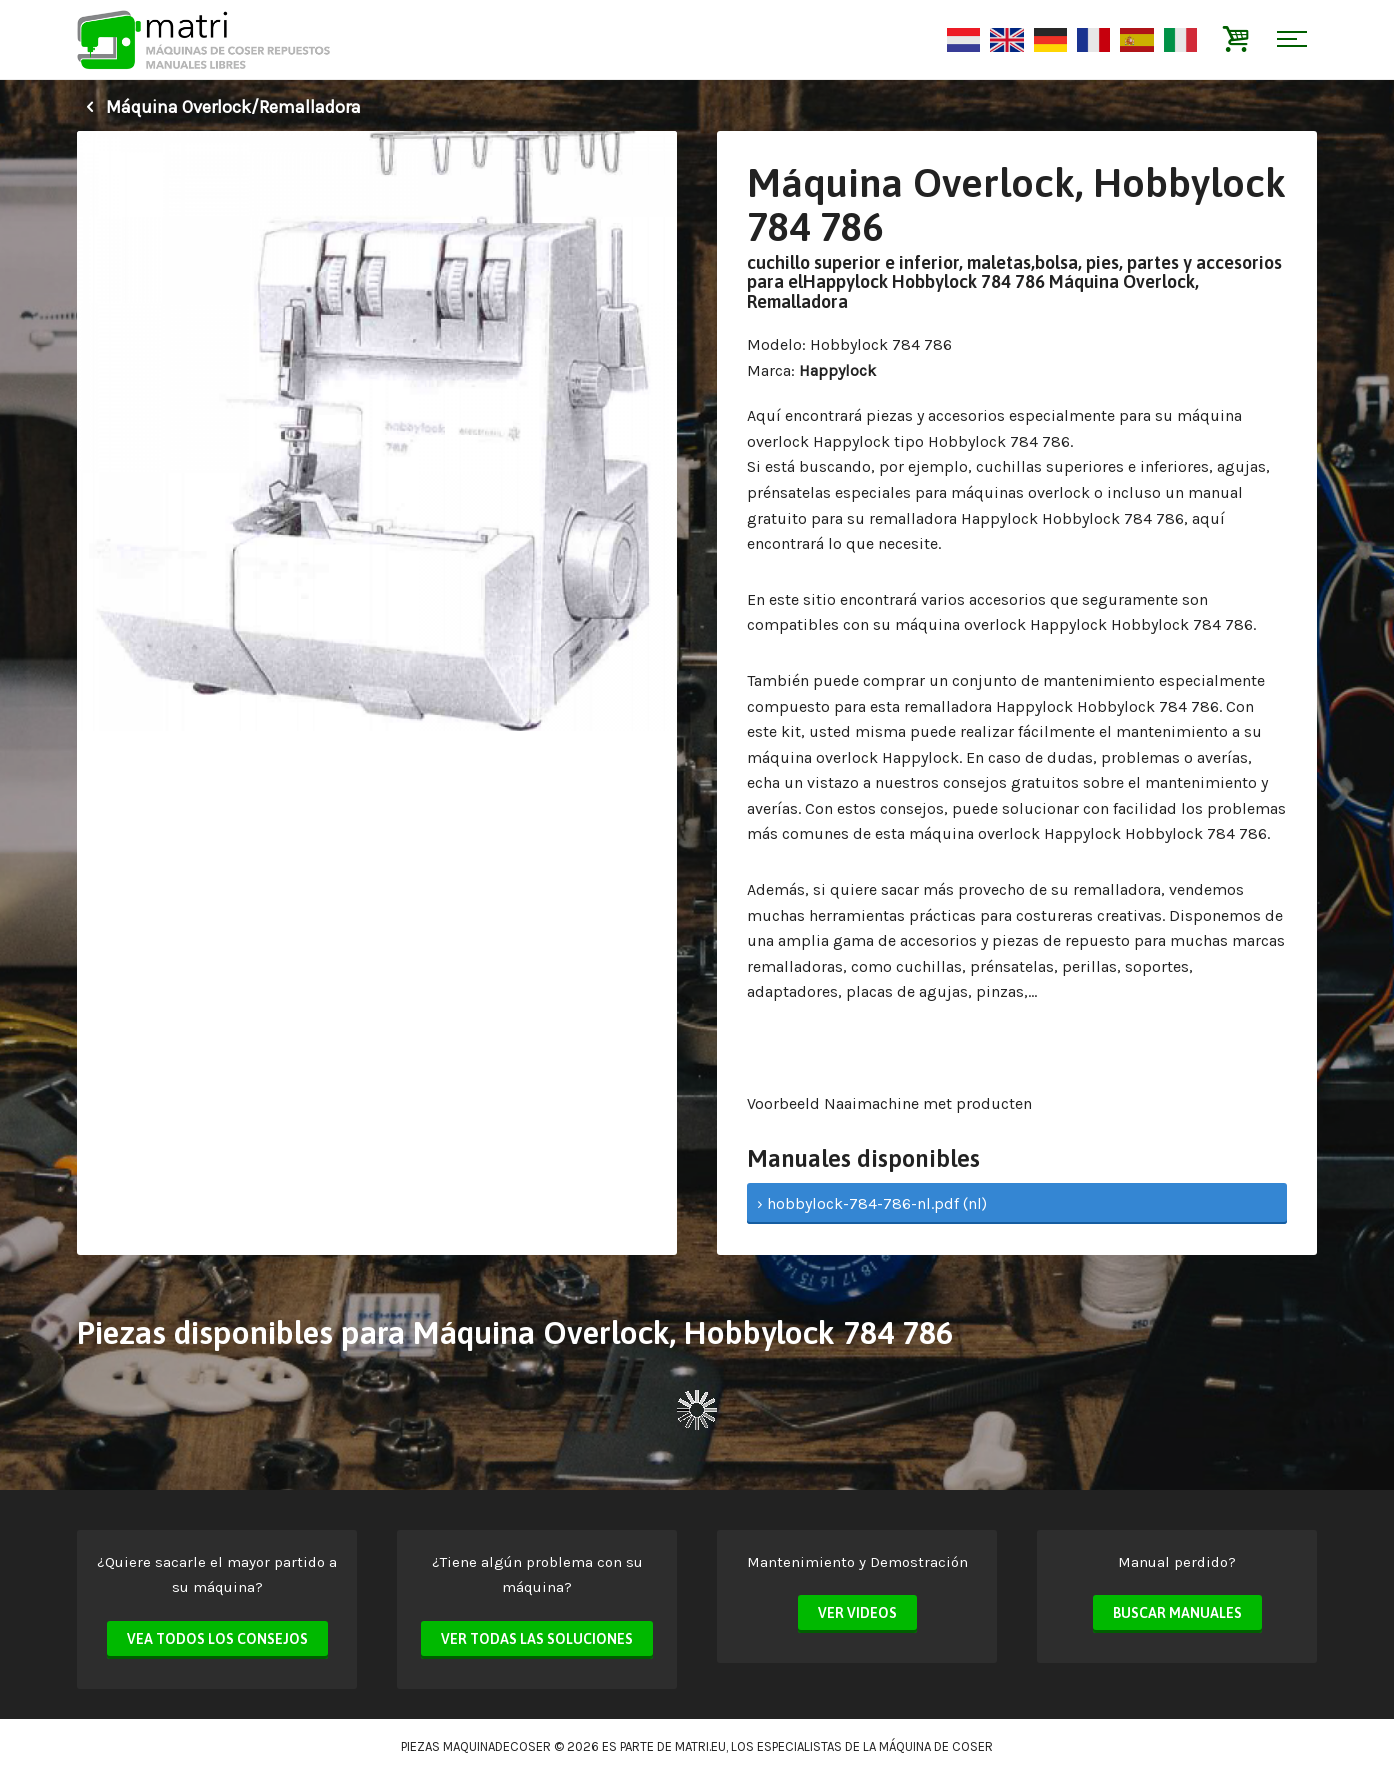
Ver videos (857, 1613)
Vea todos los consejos (217, 1639)
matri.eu (700, 1746)
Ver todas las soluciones (537, 1639)
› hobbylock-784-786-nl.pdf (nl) (872, 1203)
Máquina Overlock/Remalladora (219, 107)
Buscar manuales (1177, 1613)
